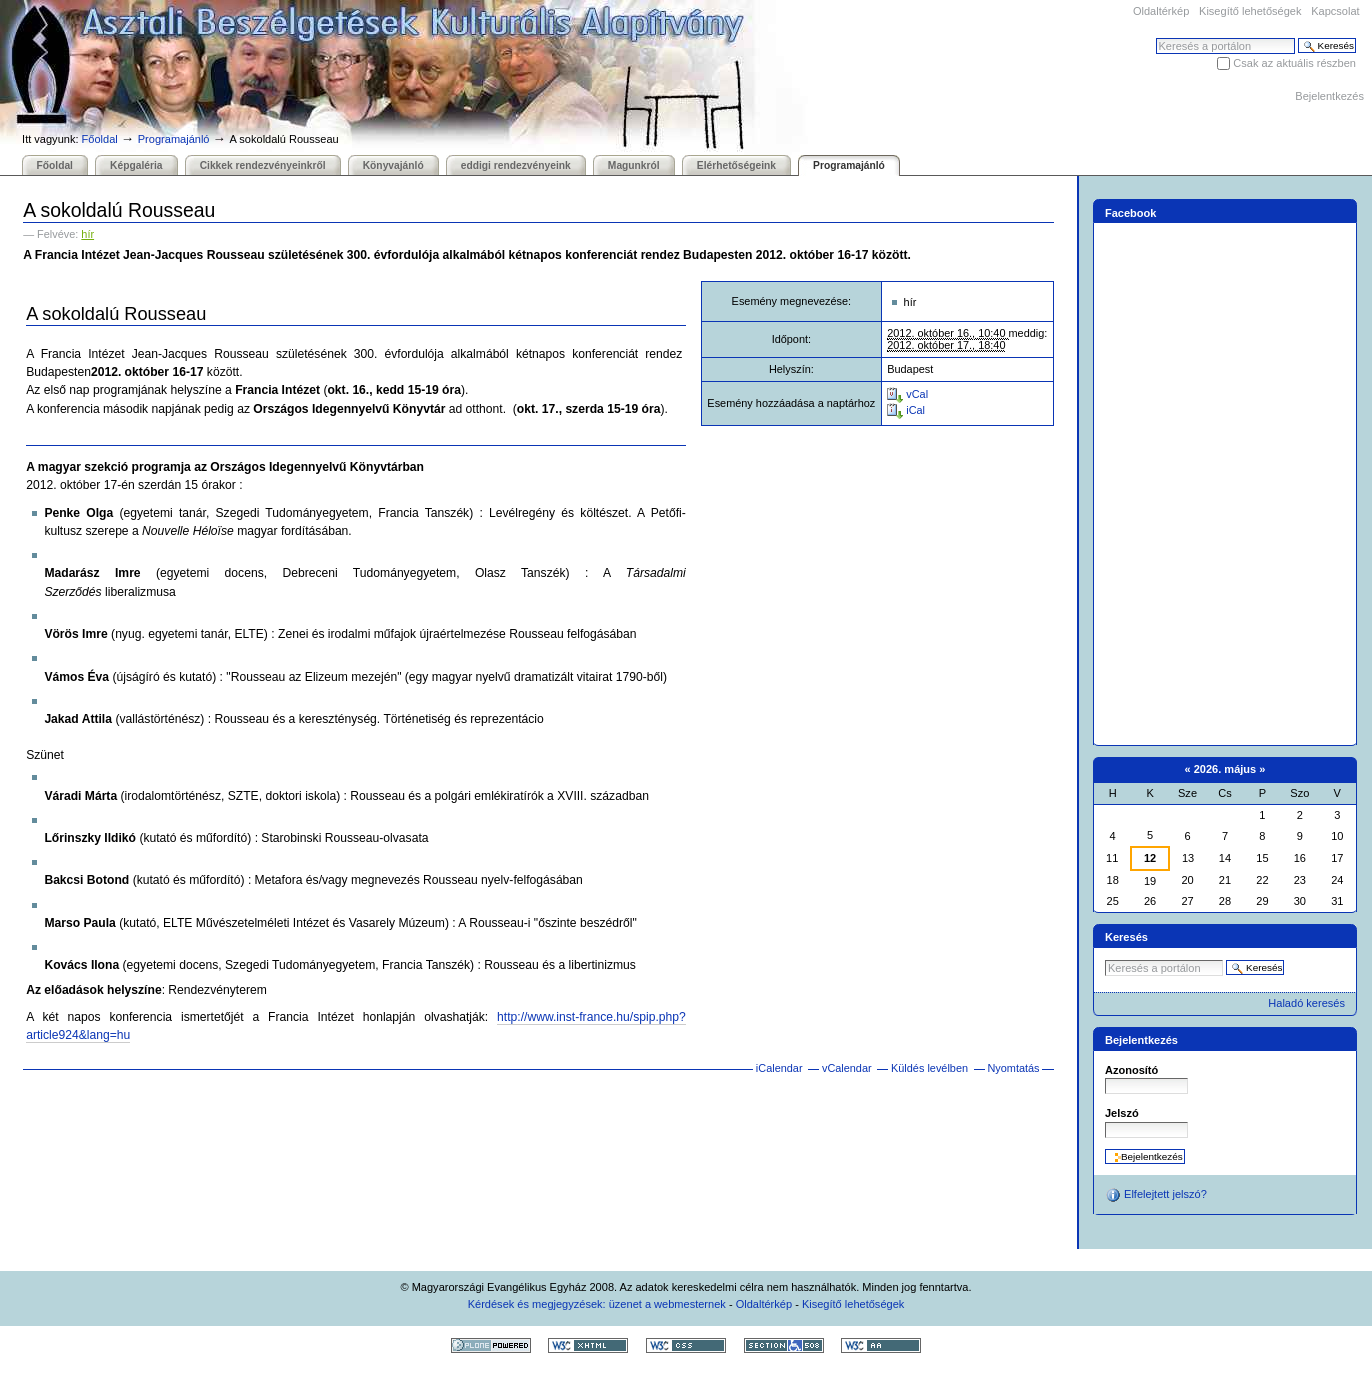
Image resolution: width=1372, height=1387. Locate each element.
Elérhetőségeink (736, 165)
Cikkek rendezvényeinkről (263, 165)
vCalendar (847, 1068)
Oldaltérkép (1161, 11)
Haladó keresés (1306, 1003)
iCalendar (779, 1068)
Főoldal (100, 139)
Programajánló (174, 139)
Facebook (1131, 213)
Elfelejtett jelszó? (1156, 1195)
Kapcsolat (1335, 11)
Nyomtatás (1013, 1068)
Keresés (1155, 37)
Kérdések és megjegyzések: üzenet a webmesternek (597, 1304)
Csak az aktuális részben (1294, 63)
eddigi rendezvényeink (516, 165)
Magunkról (634, 165)
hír (87, 234)
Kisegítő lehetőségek (1250, 11)
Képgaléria (136, 165)
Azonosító (1131, 1070)
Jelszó (1122, 1113)
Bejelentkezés (1329, 96)
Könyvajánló (393, 165)
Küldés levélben (929, 1068)
